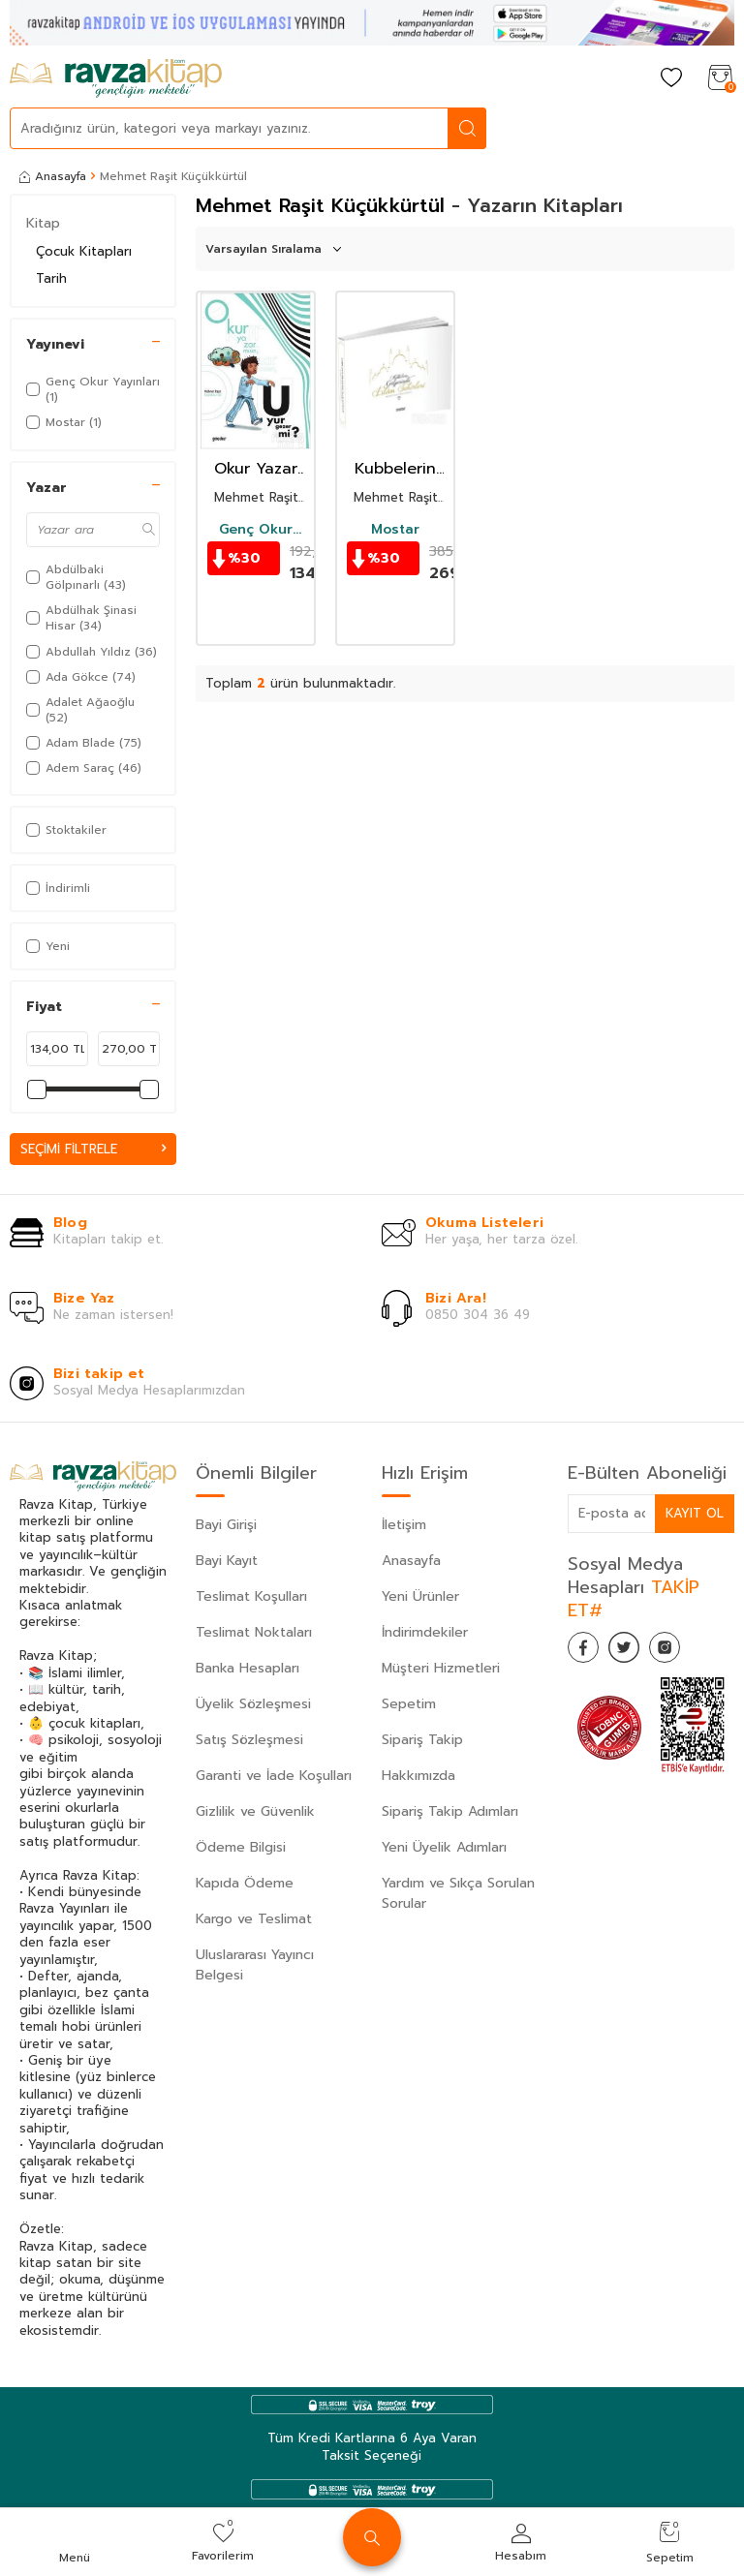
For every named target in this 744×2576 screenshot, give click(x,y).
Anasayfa (52, 176)
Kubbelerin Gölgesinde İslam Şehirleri (395, 469)
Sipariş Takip (422, 1741)
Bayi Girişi (226, 1526)
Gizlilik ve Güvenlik (255, 1812)
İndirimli (58, 888)
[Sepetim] (719, 79)
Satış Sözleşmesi (249, 1741)
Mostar (395, 529)
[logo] (116, 78)
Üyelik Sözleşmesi (253, 1705)
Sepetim (409, 1705)
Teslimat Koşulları (251, 1597)
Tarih (51, 278)
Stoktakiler (66, 830)
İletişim (404, 1526)
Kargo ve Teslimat (254, 1920)
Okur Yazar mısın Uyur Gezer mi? (255, 469)
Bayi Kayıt (227, 1561)
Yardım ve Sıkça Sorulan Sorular (458, 1894)
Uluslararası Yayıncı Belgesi (255, 1966)
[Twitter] (635, 1653)
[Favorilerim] (671, 79)
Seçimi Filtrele (93, 1149)
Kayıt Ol (694, 1514)
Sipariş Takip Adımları (450, 1812)
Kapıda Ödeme (245, 1884)
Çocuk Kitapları (84, 251)
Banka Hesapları (247, 1669)
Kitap (43, 223)
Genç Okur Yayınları (256, 529)
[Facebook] (587, 1653)
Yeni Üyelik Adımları (444, 1848)
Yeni (48, 946)
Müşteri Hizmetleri (441, 1669)
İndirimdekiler (425, 1633)
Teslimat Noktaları (254, 1633)
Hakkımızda (418, 1776)
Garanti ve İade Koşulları (274, 1776)
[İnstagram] (684, 1653)
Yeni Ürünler (420, 1597)
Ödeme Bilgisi (241, 1848)
